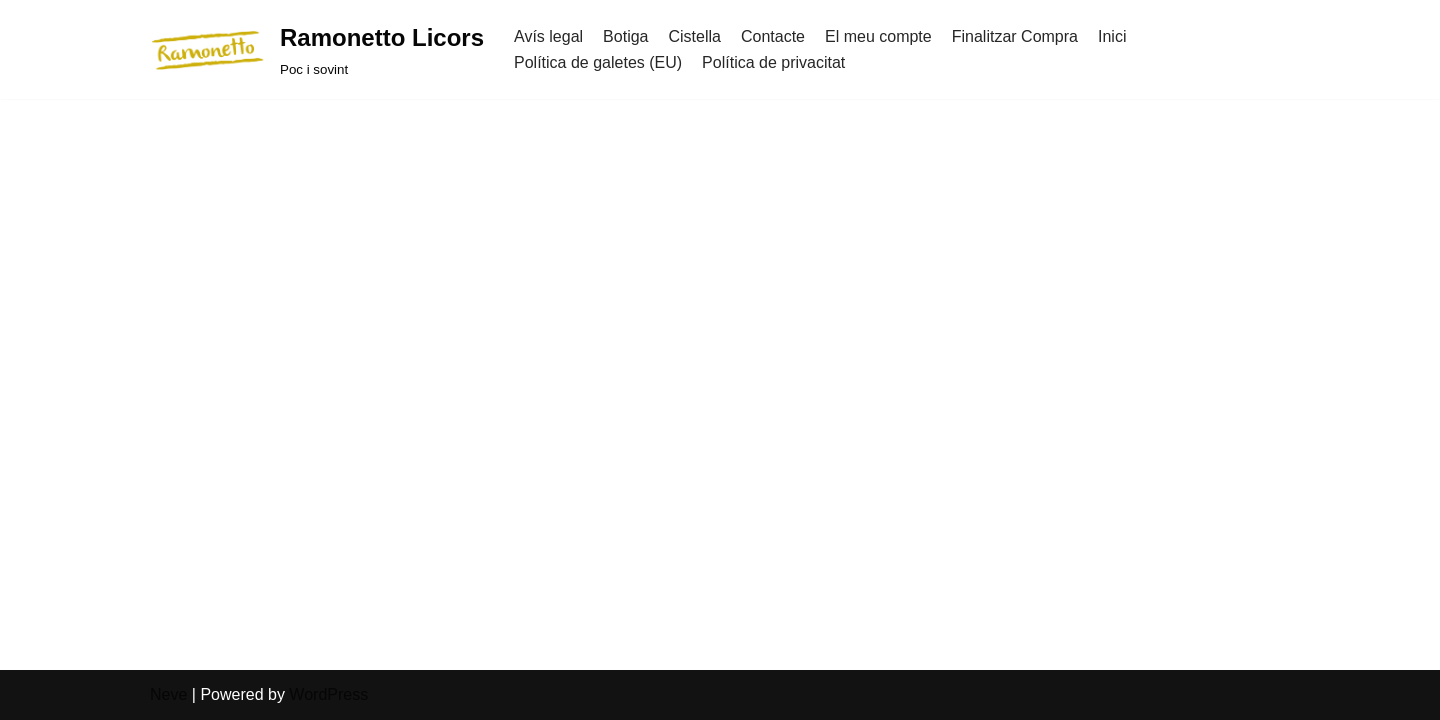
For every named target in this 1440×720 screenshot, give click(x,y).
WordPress (328, 694)
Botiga (625, 36)
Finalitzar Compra (1015, 36)
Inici (1112, 36)
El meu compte (878, 36)
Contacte (773, 36)
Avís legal (548, 36)
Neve (168, 694)
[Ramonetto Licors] (317, 49)
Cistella (694, 36)
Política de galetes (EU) (598, 62)
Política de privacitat (773, 62)
